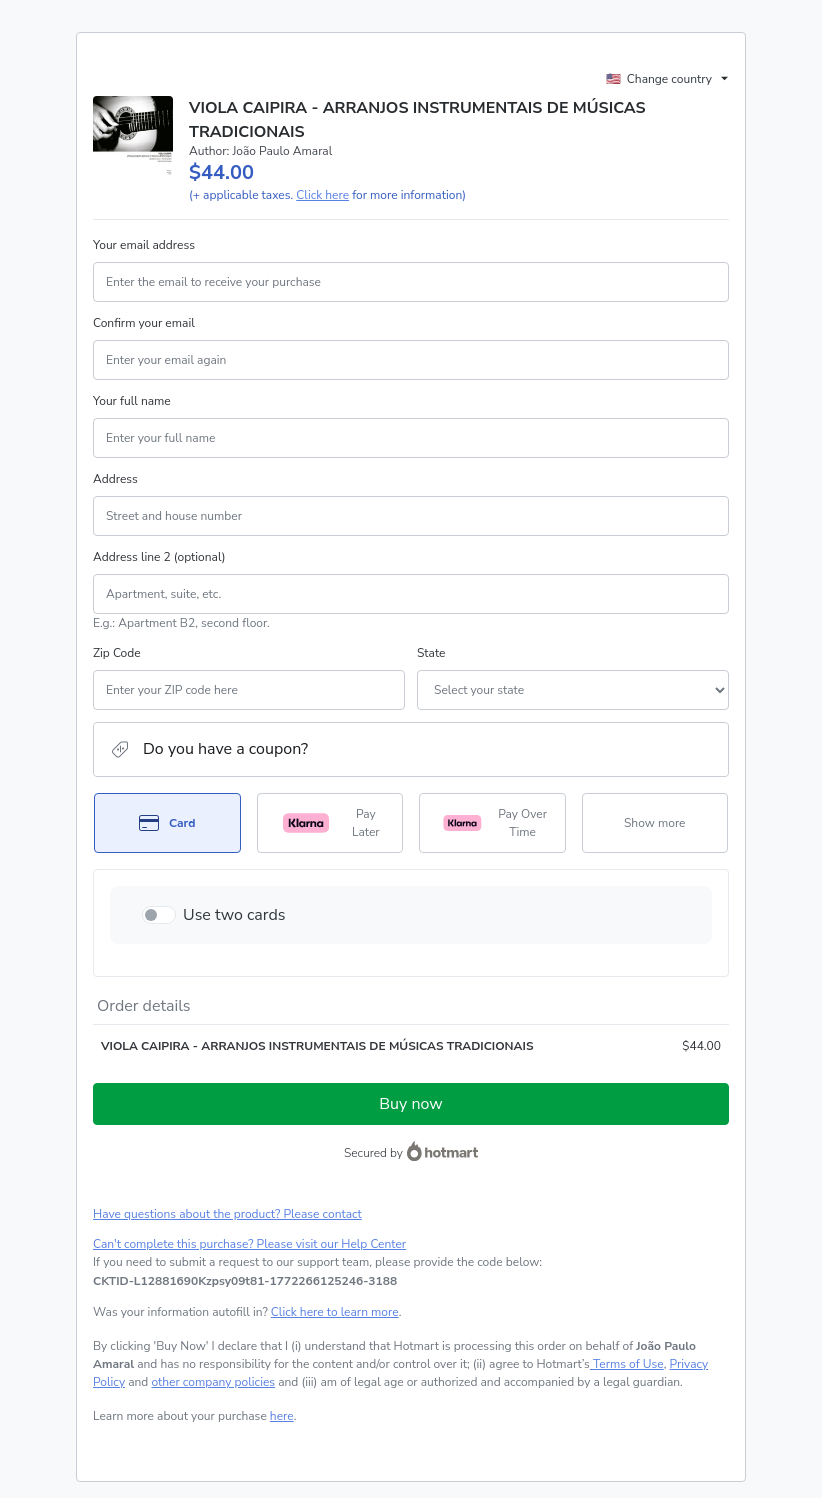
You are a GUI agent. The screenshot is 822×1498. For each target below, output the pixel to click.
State (431, 653)
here (282, 1416)
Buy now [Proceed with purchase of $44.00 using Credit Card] (410, 1104)
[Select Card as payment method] (167, 823)
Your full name (132, 401)
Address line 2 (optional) (159, 557)
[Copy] (245, 1281)
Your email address (144, 245)
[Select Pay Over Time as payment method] (492, 823)
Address (115, 479)
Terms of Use (627, 1364)
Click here (322, 195)
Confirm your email (144, 323)
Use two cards (234, 915)
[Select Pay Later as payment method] (330, 823)
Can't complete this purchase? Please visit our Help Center (249, 1244)
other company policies (213, 1382)
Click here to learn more (335, 1312)
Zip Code (117, 653)
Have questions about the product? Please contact (227, 1214)
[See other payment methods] (655, 823)
